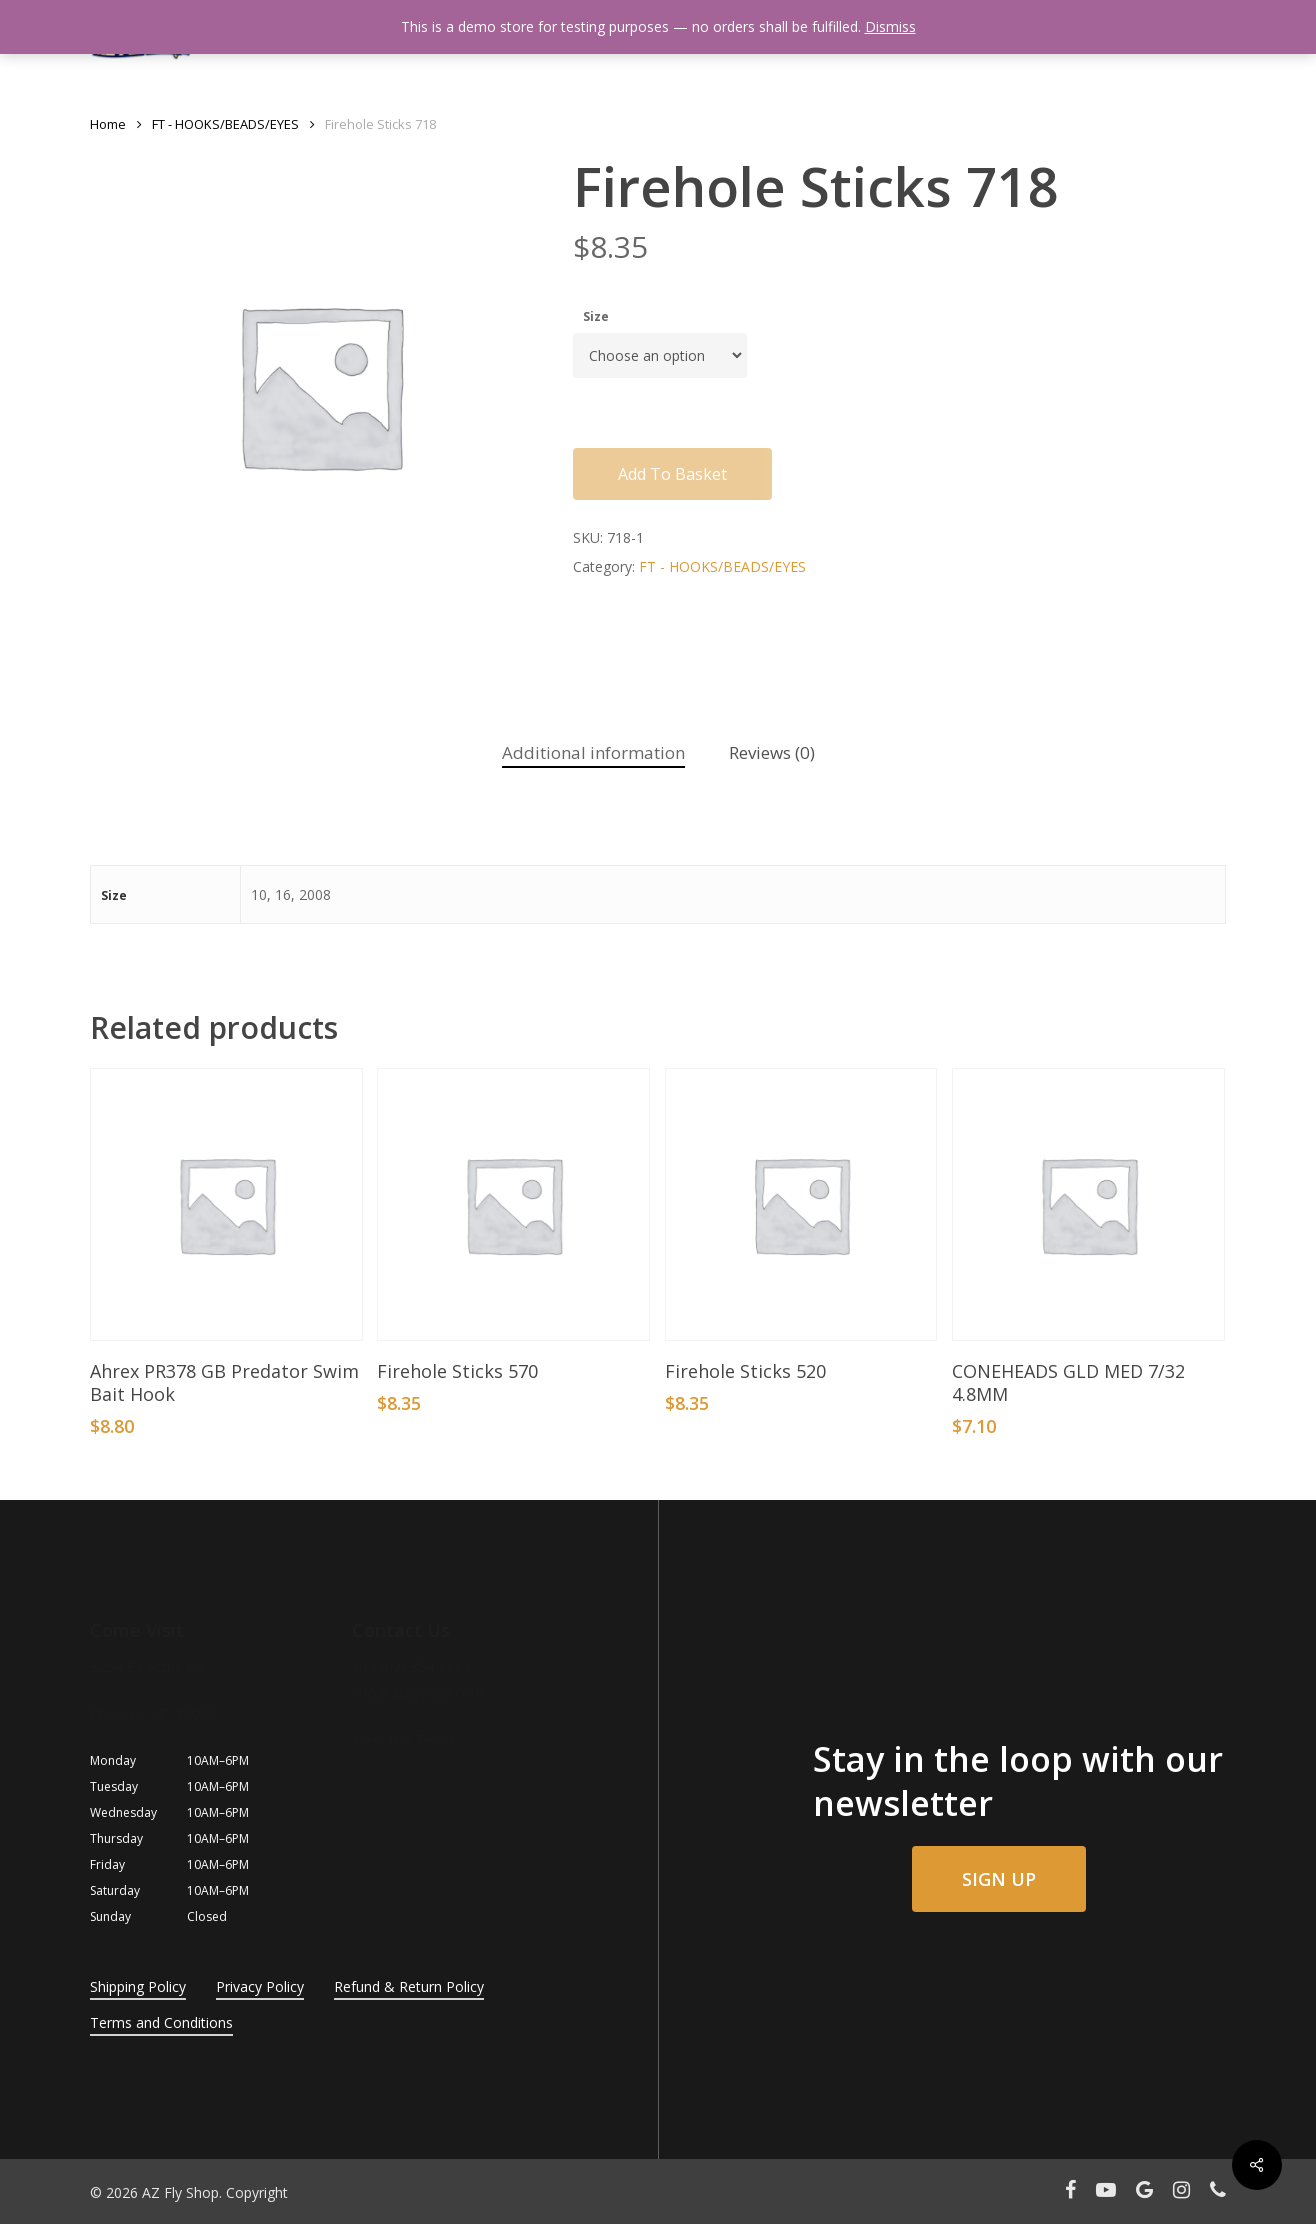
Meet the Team (402, 1739)
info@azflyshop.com (418, 1692)
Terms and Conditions (161, 2022)
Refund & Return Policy (409, 1986)
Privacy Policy (260, 1986)
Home (108, 124)
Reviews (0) (772, 752)
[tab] (593, 753)
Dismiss (890, 26)
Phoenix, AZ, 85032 (153, 1713)
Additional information (593, 752)
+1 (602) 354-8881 (411, 1666)
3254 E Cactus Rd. (148, 1666)
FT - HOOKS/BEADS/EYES (225, 124)
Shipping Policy (138, 1986)
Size (596, 316)
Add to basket (672, 474)
